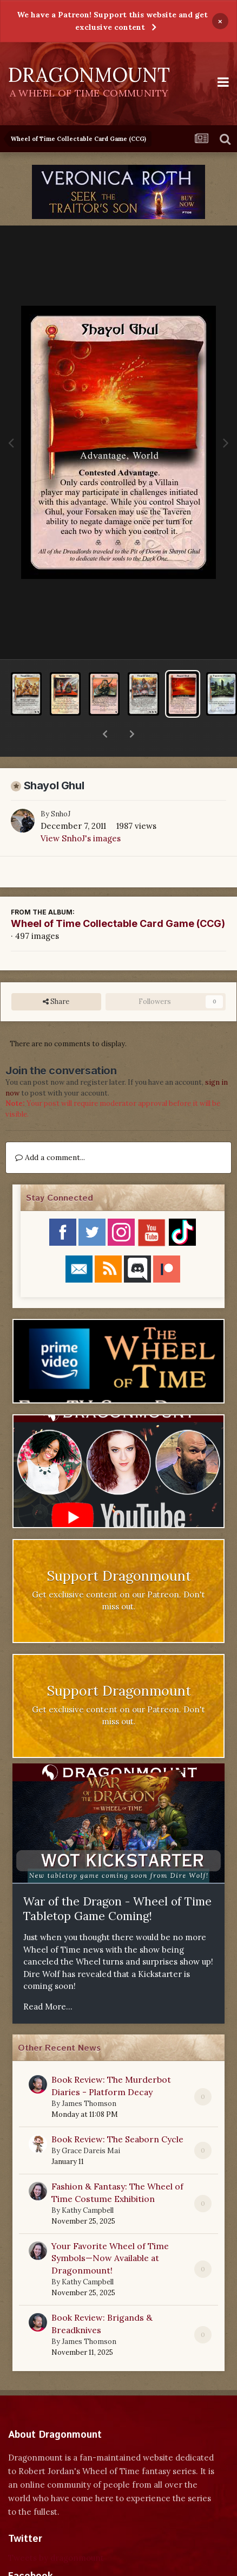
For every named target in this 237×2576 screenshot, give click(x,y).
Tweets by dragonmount (56, 2530)
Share (56, 973)
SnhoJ (60, 785)
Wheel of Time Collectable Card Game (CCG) (118, 895)
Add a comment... (50, 1129)
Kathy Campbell (88, 2182)
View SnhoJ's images (81, 810)
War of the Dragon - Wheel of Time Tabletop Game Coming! (117, 1880)
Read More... (48, 1978)
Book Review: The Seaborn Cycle (117, 2110)
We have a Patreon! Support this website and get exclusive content (112, 21)
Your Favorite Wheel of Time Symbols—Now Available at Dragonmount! (110, 2229)
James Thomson (89, 2075)
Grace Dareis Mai (91, 2122)
